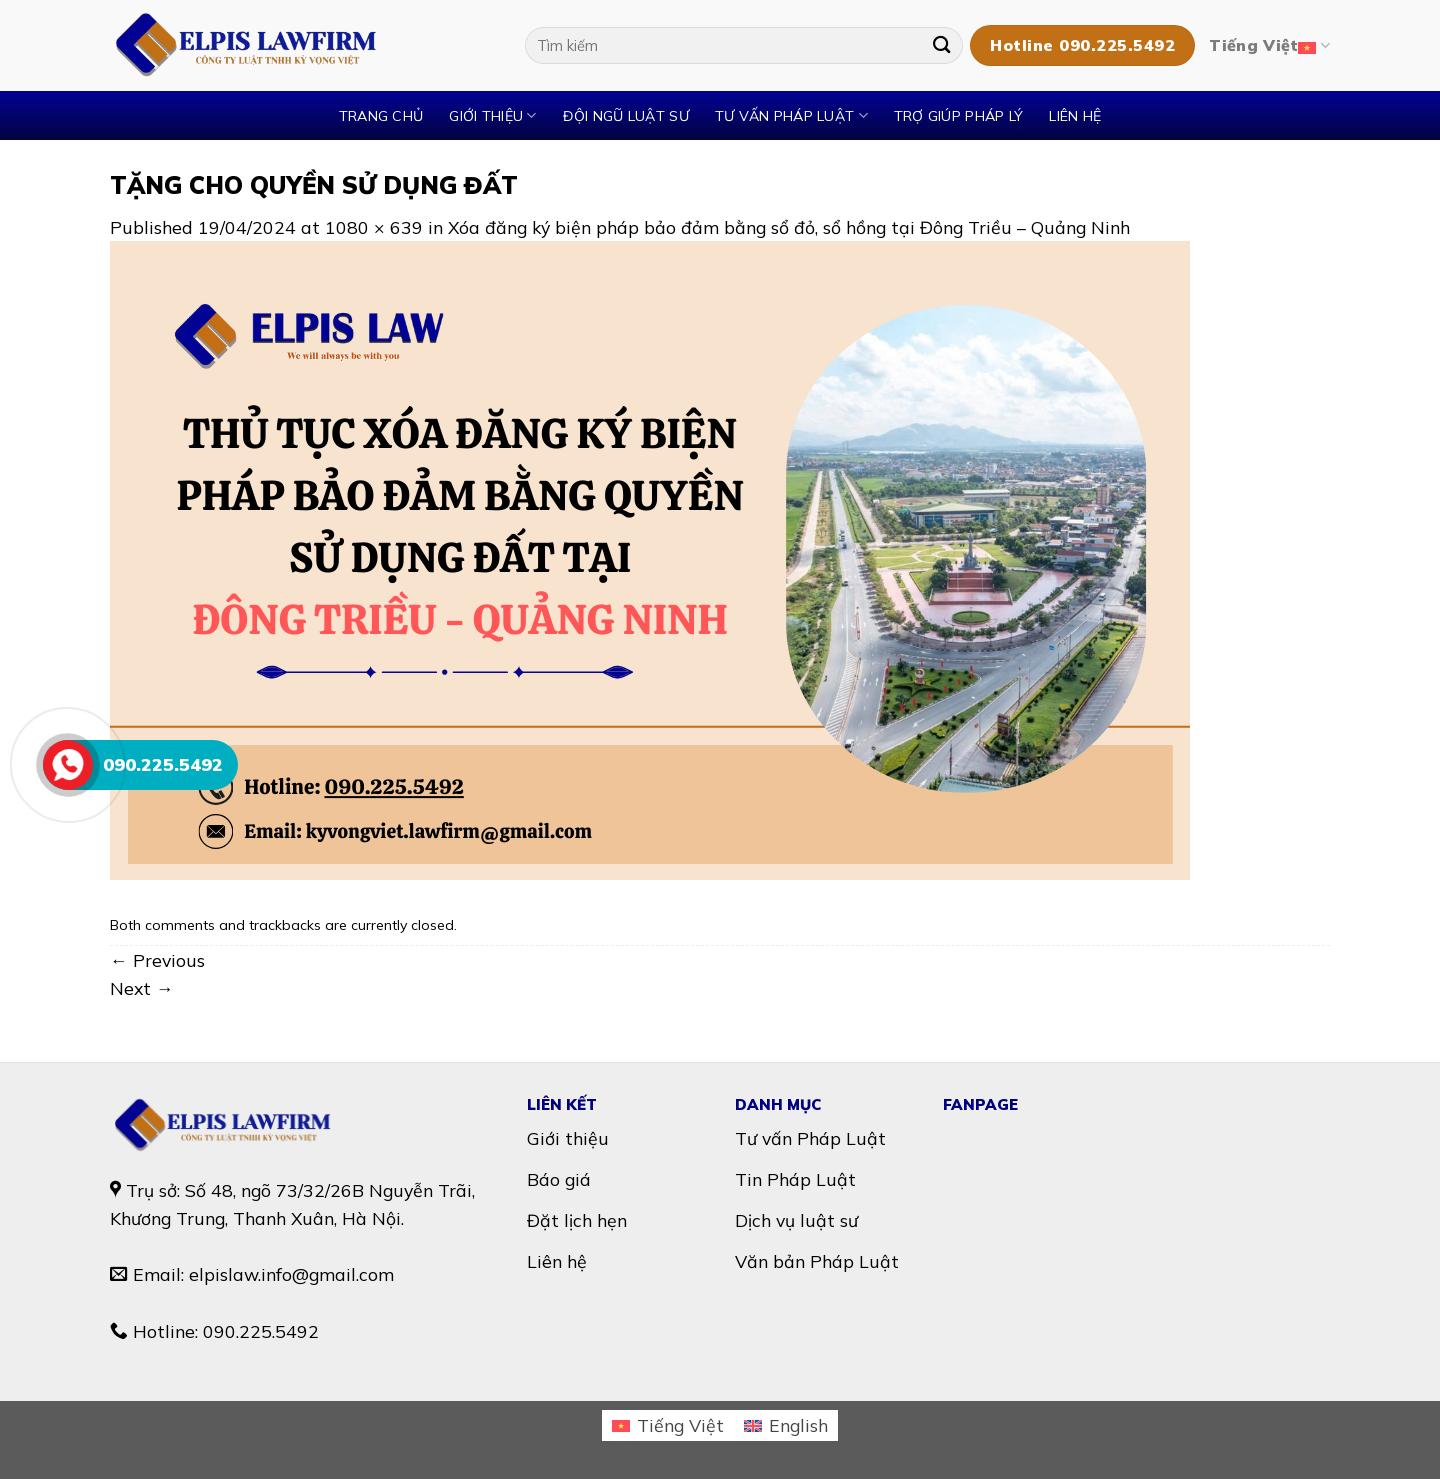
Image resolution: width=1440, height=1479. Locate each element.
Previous (157, 960)
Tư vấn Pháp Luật (810, 1138)
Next (142, 988)
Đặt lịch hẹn (577, 1220)
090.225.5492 (261, 1331)
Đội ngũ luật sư (626, 116)
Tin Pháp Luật (795, 1179)
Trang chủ (381, 116)
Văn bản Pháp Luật (817, 1261)
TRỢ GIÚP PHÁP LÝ (959, 116)
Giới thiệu (492, 115)
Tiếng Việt (1269, 46)
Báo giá (559, 1179)
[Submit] (941, 45)
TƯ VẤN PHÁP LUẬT (791, 115)
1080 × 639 (374, 227)
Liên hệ (1075, 116)
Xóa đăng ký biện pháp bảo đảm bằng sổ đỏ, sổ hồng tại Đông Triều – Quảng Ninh (789, 227)
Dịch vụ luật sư (796, 1220)
